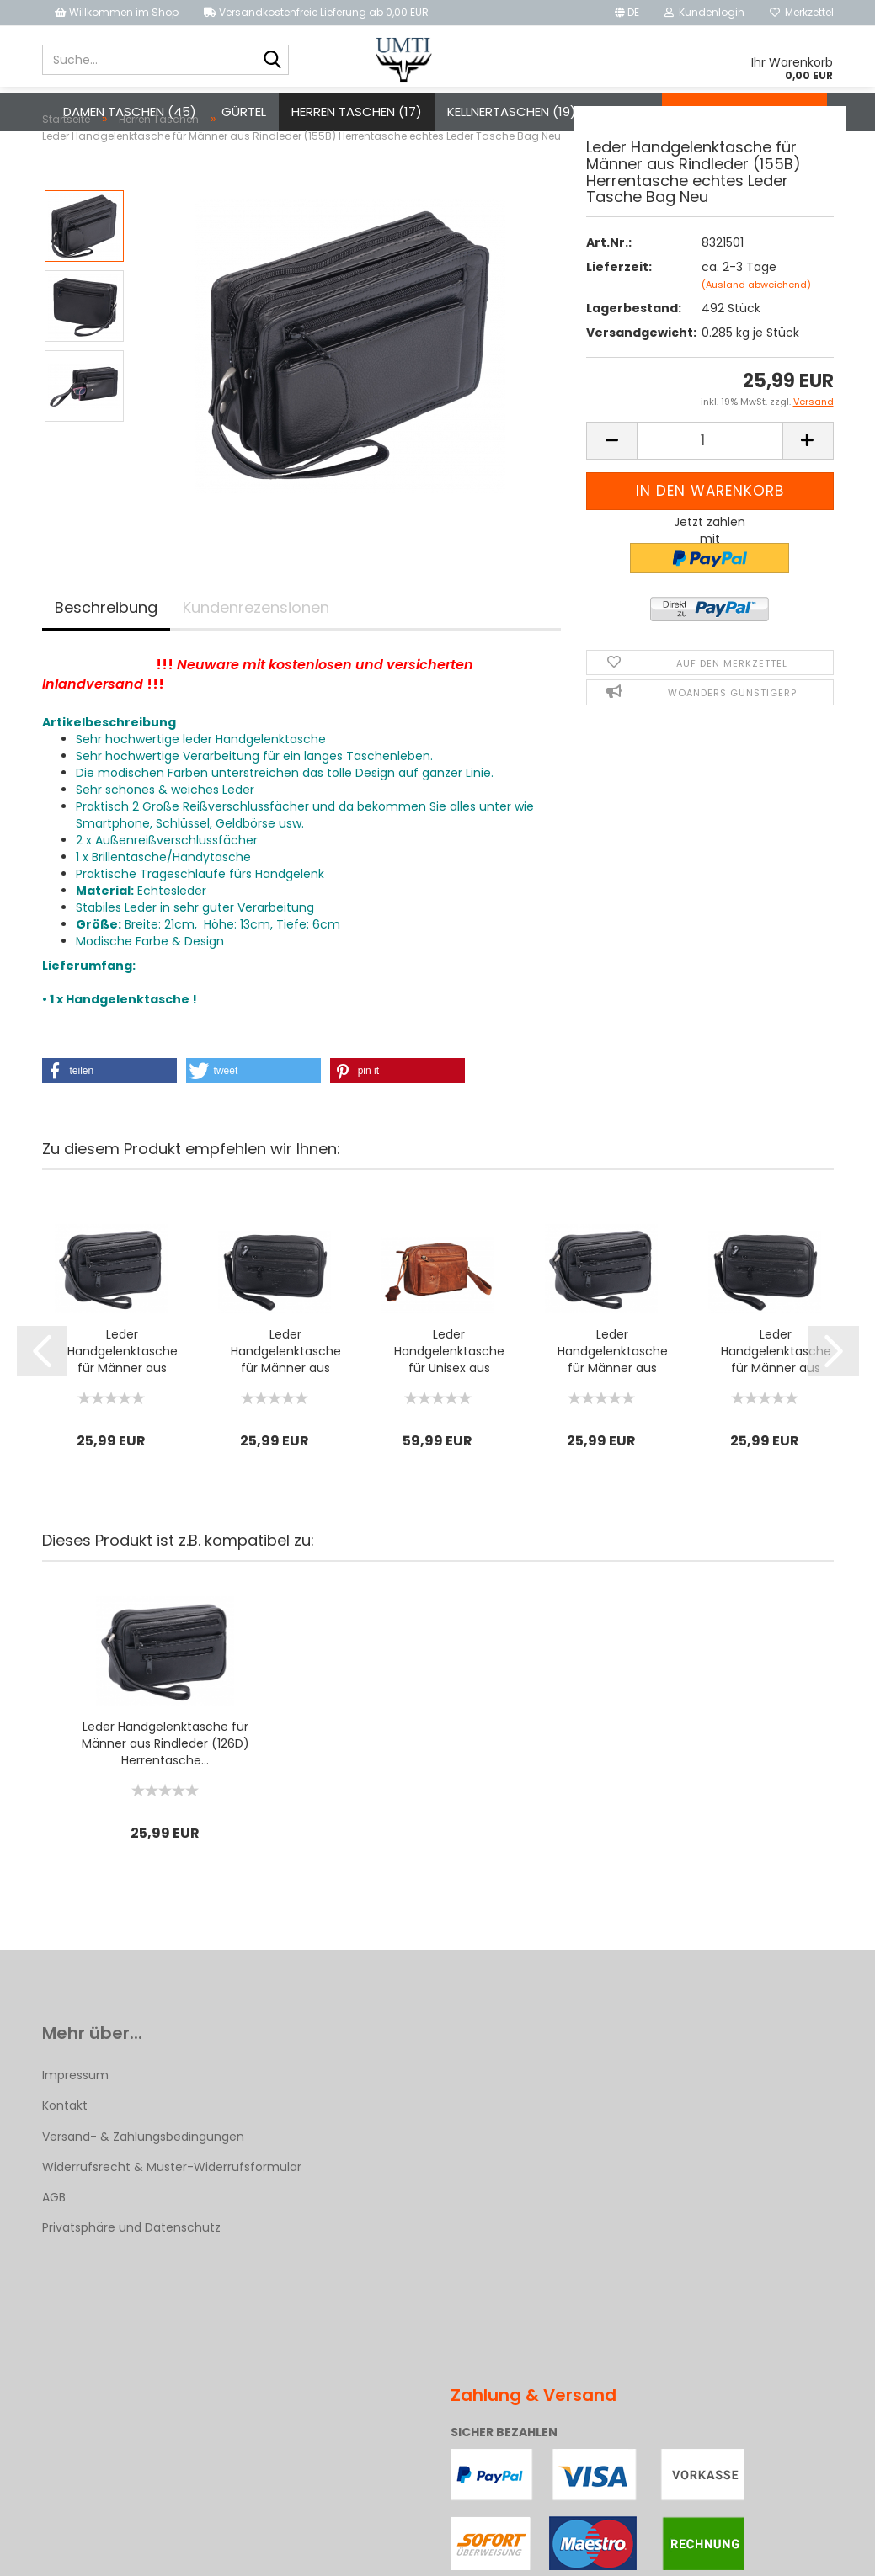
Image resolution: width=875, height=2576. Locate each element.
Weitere (625, 111)
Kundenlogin (704, 12)
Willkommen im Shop (117, 12)
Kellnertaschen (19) (511, 111)
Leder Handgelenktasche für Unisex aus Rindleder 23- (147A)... (449, 1384)
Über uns (785, 111)
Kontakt (703, 111)
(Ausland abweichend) (756, 317)
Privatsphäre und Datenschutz (131, 2260)
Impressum (75, 2108)
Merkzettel (802, 12)
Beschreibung (106, 640)
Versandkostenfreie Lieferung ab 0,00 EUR (316, 12)
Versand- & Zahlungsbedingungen (143, 2169)
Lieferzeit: (619, 299)
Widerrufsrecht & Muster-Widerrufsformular (171, 2199)
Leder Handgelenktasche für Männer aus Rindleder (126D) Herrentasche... (122, 1384)
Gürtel (243, 111)
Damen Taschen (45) (129, 111)
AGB (54, 2230)
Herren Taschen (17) (356, 111)
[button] (109, 1103)
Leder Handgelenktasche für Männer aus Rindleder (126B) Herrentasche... (286, 1384)
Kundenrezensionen (256, 640)
